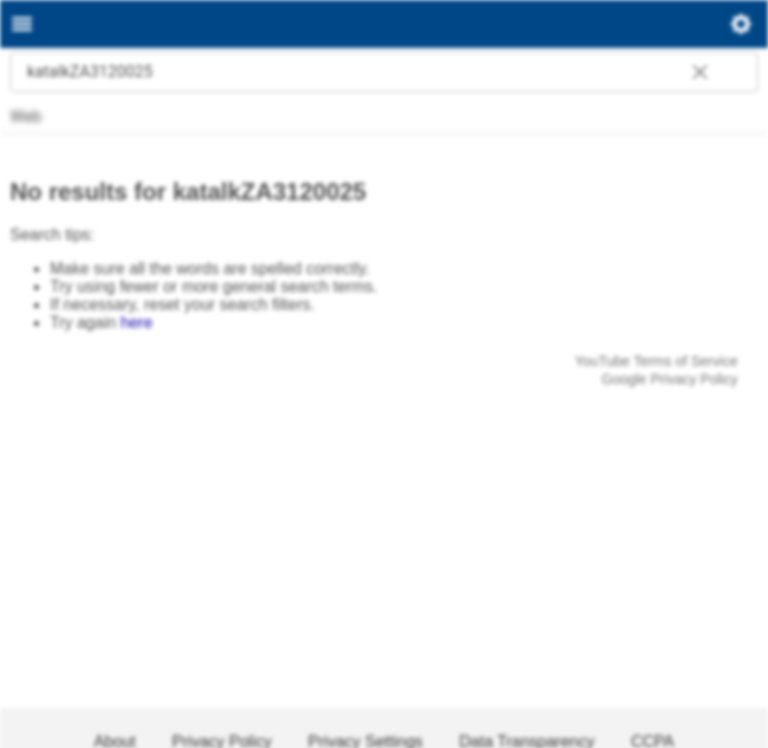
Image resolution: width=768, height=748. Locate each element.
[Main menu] (22, 24)
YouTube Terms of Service (656, 361)
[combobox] (364, 72)
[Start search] (738, 72)
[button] (700, 74)
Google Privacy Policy (670, 379)
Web (24, 116)
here (137, 322)
